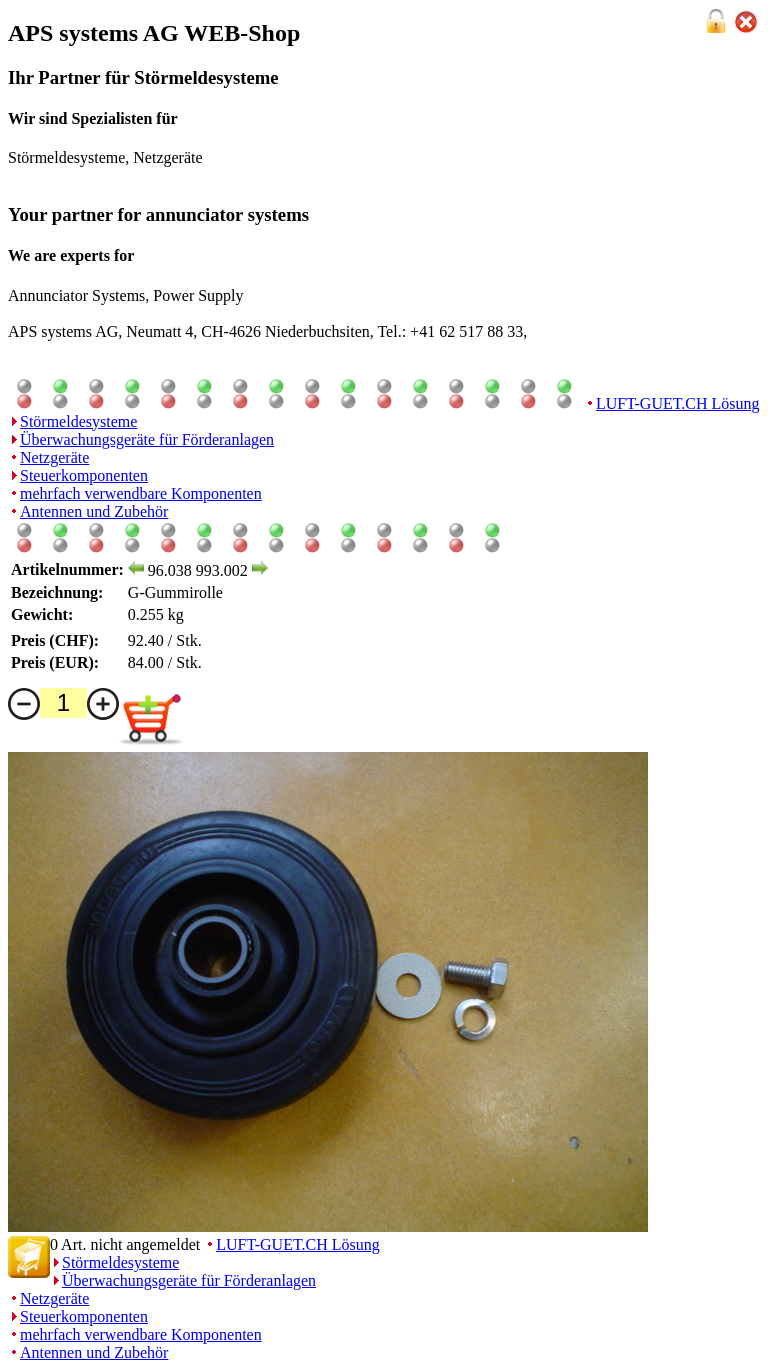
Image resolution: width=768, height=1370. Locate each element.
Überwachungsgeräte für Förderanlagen (147, 439)
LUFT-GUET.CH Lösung (678, 403)
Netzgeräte (54, 457)
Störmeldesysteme (78, 421)
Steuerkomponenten (84, 475)
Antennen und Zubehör (94, 511)
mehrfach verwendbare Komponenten (141, 493)
